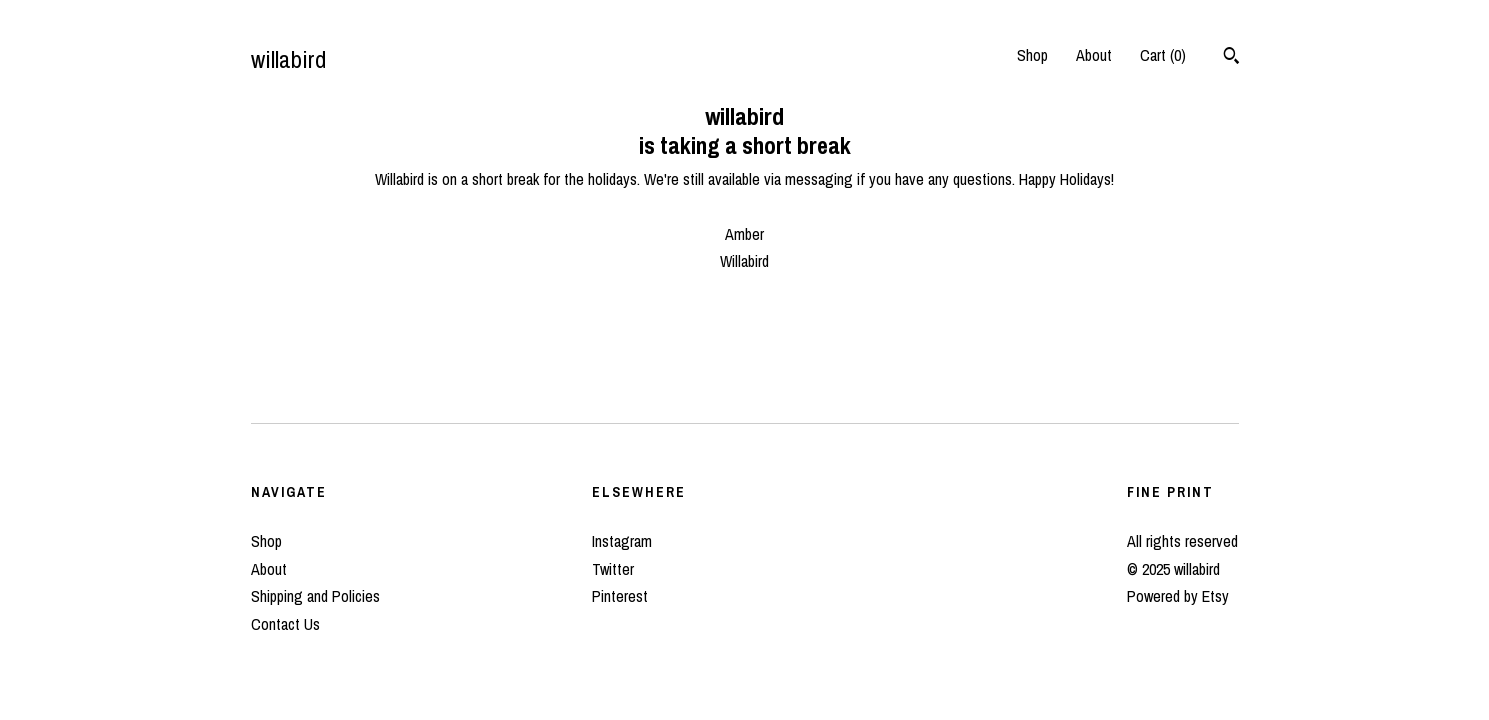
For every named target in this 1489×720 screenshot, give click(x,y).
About (1094, 55)
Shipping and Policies (315, 596)
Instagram (622, 541)
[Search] (1231, 58)
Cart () (1163, 55)
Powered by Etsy (1178, 596)
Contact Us (285, 624)
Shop (1032, 55)
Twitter (613, 569)
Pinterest (620, 596)
